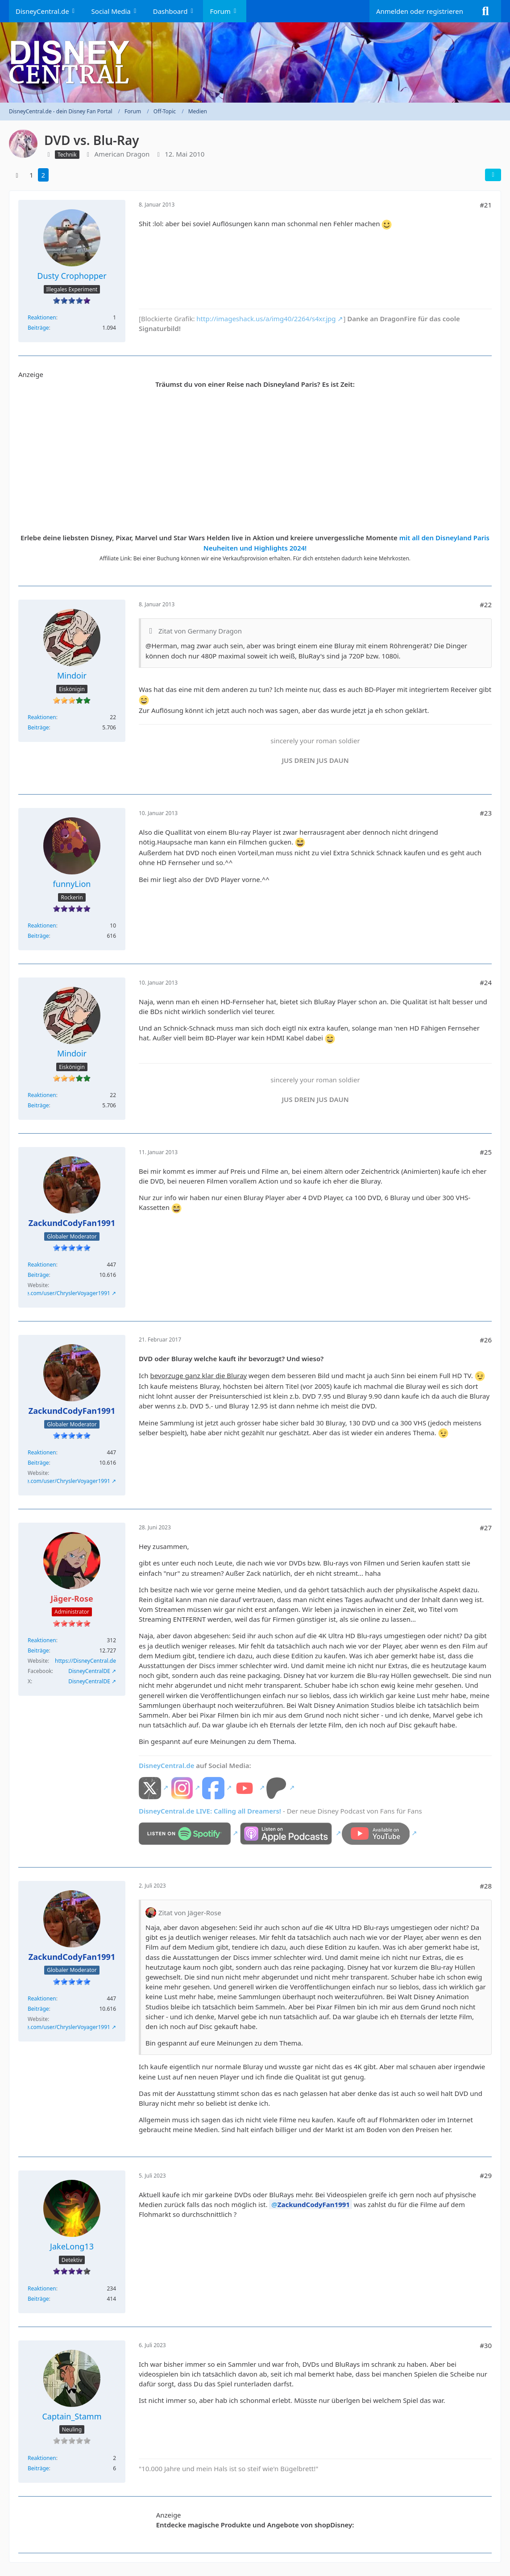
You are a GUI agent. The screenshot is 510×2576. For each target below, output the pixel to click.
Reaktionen (42, 317)
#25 (486, 1151)
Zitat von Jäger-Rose (189, 1912)
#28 (486, 1885)
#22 (486, 604)
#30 (486, 2345)
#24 (486, 982)
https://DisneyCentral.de (85, 1661)
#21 (486, 204)
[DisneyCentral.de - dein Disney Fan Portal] (255, 62)
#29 (486, 2175)
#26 (486, 1339)
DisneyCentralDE (89, 1671)
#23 (486, 812)
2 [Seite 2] (43, 174)
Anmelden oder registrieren (419, 11)
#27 (486, 1527)
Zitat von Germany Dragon (200, 630)
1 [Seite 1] (31, 174)
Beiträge (38, 327)
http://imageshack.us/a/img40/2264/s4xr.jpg (266, 318)
